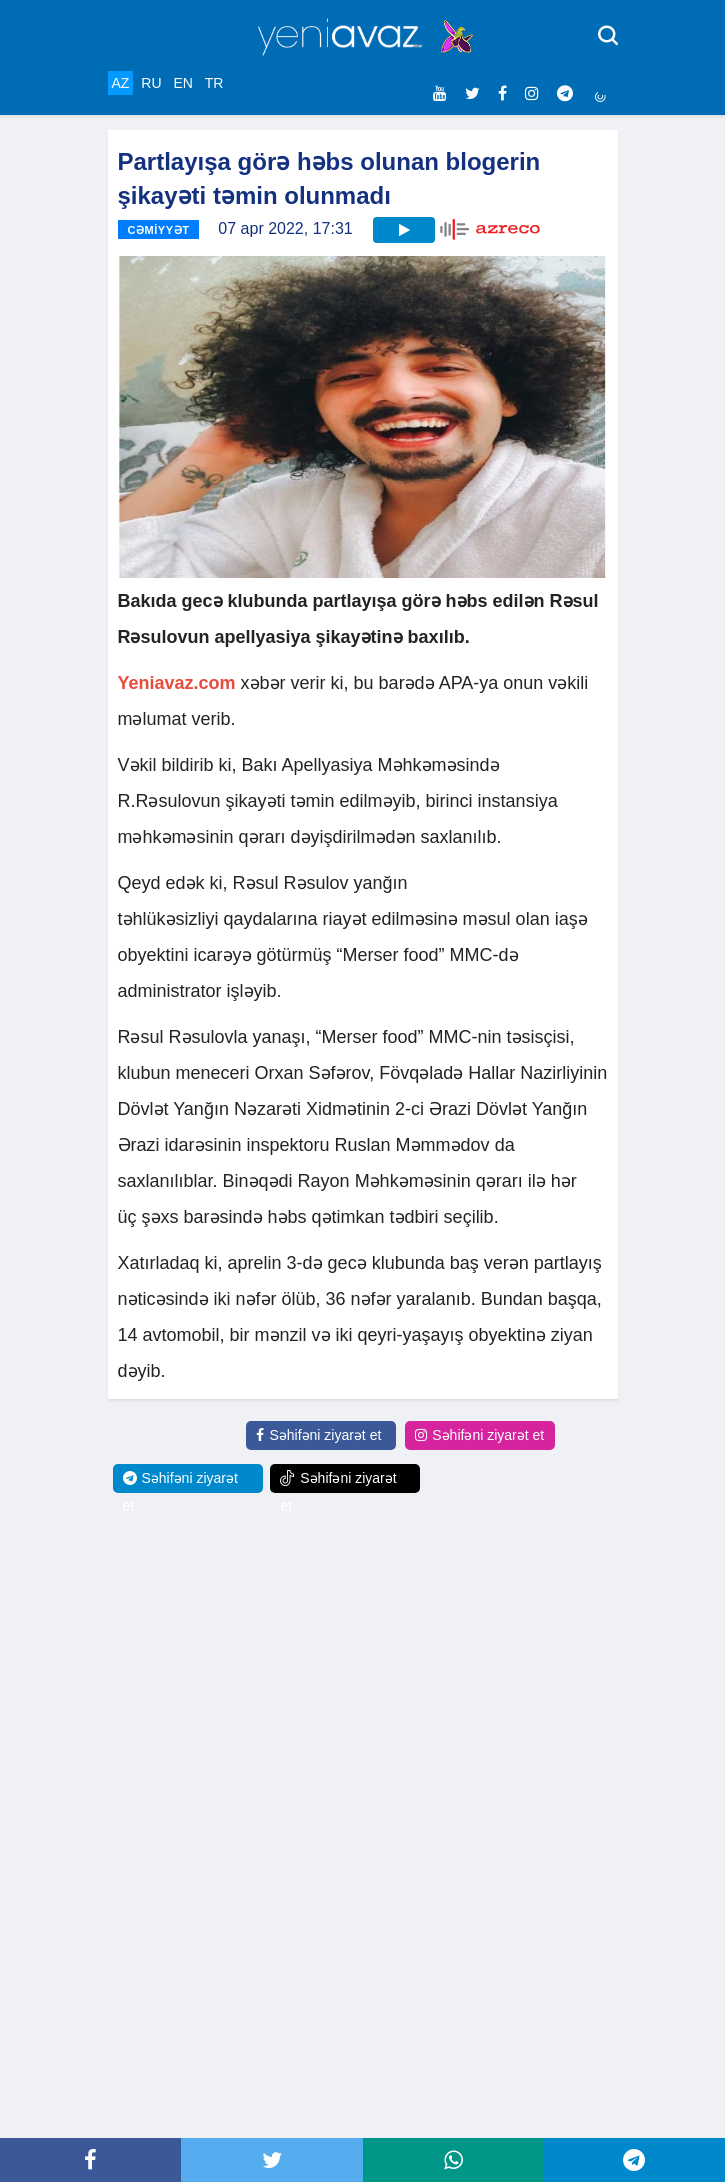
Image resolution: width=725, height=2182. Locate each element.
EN (182, 83)
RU (151, 83)
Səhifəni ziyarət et (318, 1435)
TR (214, 83)
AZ (121, 83)
